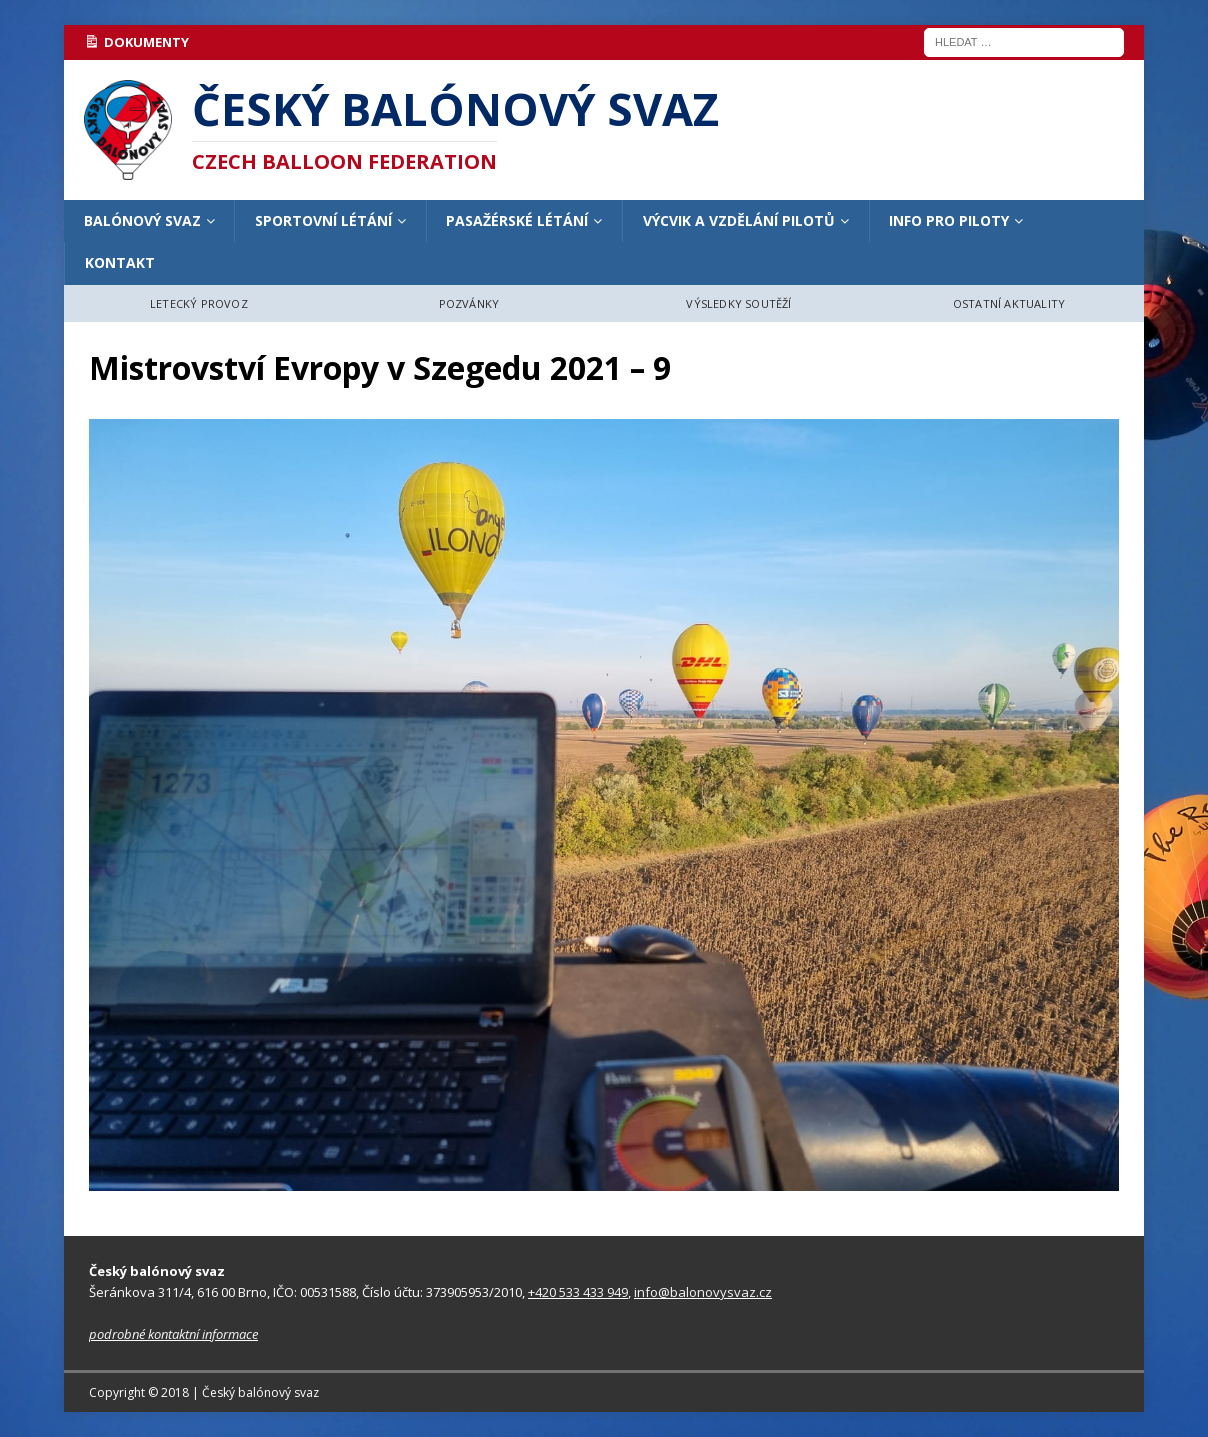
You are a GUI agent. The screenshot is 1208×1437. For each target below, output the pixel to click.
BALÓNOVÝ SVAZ (142, 220)
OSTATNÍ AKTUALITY (1009, 303)
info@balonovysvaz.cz (703, 1292)
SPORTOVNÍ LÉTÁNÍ (323, 220)
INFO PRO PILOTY (949, 220)
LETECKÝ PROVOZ (199, 303)
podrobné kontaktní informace (173, 1334)
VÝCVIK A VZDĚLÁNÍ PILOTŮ (739, 220)
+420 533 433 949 (578, 1292)
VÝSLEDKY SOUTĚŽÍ (738, 303)
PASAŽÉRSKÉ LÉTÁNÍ (517, 220)
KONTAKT (120, 262)
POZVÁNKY (469, 303)
